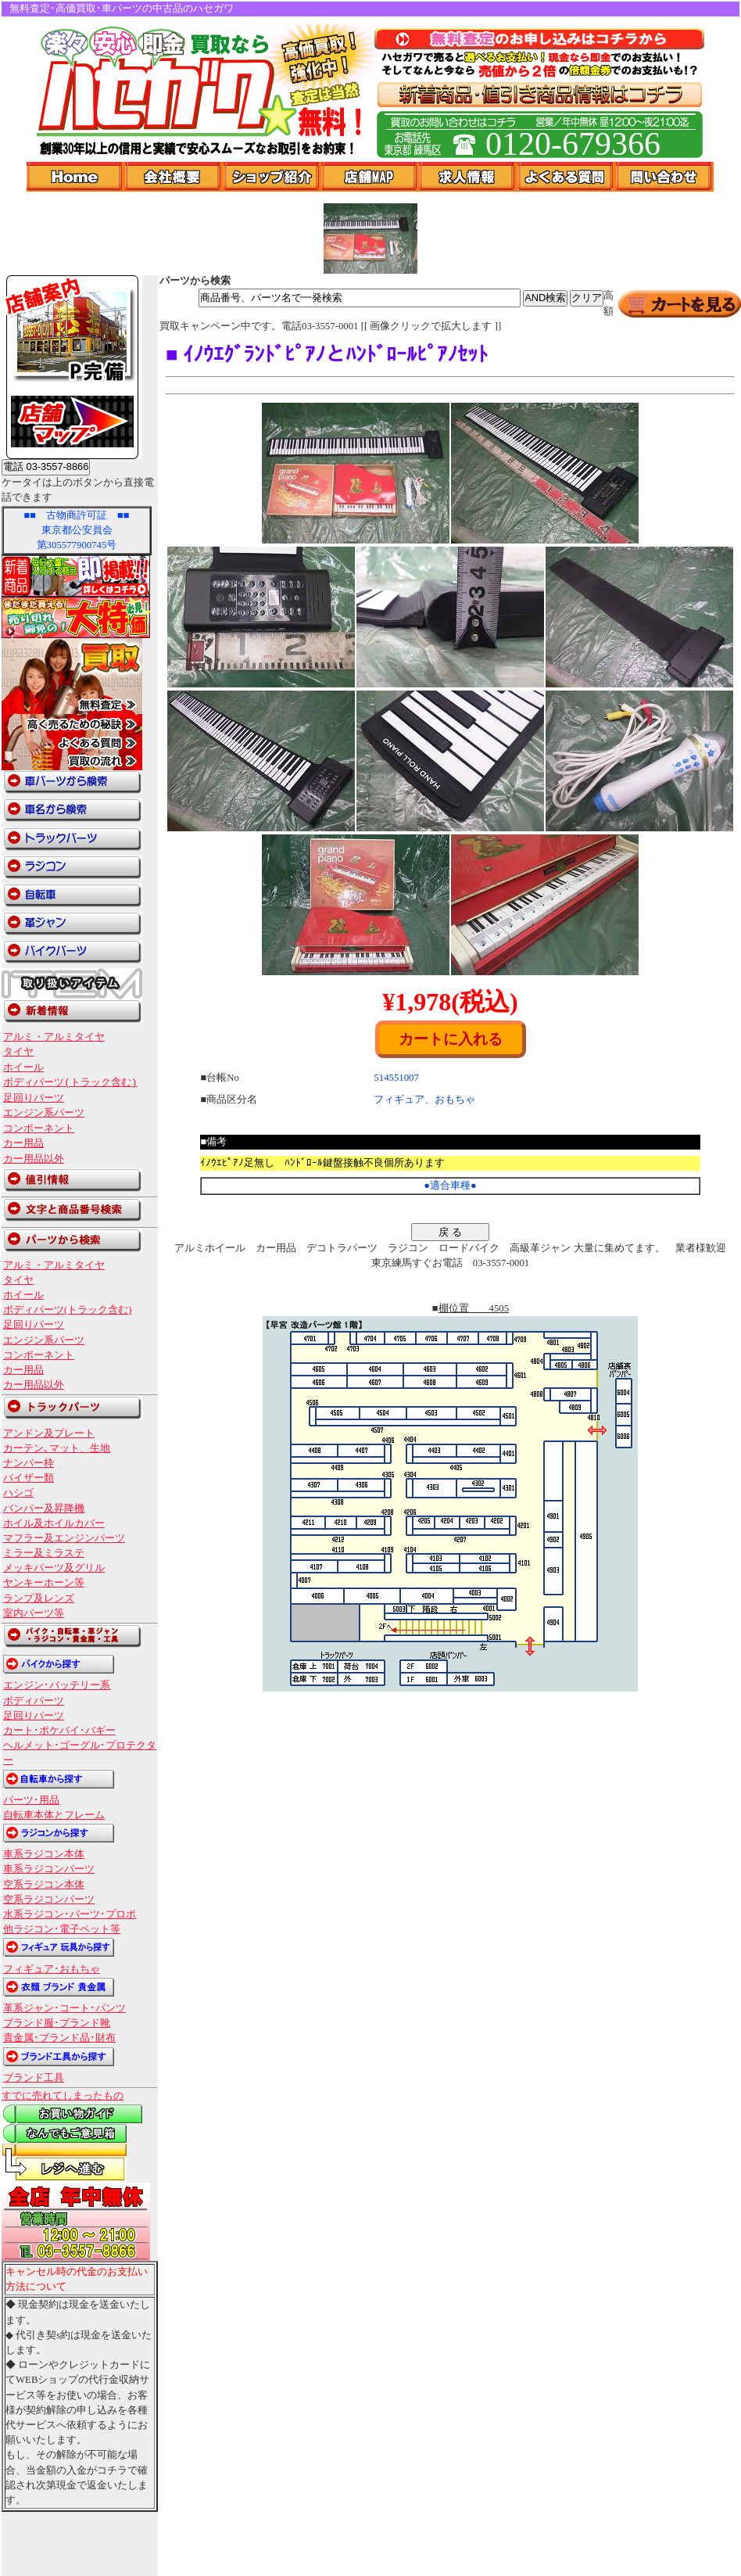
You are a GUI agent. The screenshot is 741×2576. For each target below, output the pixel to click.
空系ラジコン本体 (43, 1884)
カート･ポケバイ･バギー (59, 1730)
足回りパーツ (33, 1098)
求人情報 (468, 177)
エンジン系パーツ (43, 1113)
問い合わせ (665, 177)
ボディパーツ (33, 1700)
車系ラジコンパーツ (49, 1869)
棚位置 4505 (474, 1308)
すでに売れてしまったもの (62, 2095)
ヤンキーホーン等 (43, 1582)
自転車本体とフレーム (54, 1815)
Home (76, 177)
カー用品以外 (33, 1159)
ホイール (23, 1067)
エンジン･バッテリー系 (56, 1685)
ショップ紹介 (272, 177)
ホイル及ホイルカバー (54, 1523)
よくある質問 (566, 177)
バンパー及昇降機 (43, 1508)
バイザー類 (28, 1478)
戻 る (450, 1232)
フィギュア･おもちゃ (51, 1969)
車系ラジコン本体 (43, 1854)
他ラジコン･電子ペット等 (61, 1929)
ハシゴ (18, 1492)
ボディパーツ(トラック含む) (70, 1082)
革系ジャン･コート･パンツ (64, 2008)
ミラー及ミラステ (43, 1553)
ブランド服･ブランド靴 (56, 2023)
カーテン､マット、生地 (56, 1448)
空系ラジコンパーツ (49, 1899)
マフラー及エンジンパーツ (64, 1538)
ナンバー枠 (28, 1463)
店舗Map (370, 177)
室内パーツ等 (33, 1613)
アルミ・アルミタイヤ (54, 1037)
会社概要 (174, 177)
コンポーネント (38, 1128)
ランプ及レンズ (38, 1598)
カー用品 (23, 1143)
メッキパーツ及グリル (54, 1567)
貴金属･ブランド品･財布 (59, 2037)
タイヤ (18, 1052)
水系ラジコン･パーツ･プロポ (69, 1914)
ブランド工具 (33, 2077)
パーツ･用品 (31, 1800)
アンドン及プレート (49, 1433)
